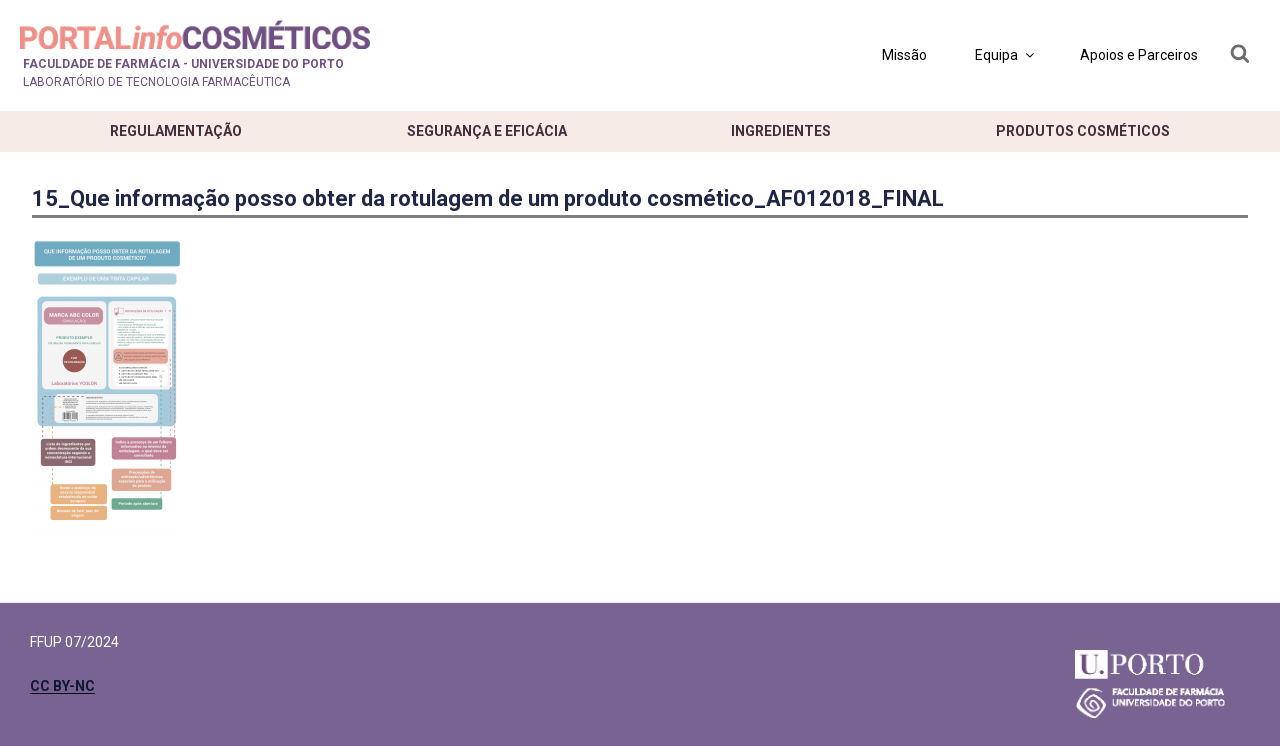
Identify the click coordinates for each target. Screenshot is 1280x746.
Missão (904, 55)
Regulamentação (176, 131)
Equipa (1006, 55)
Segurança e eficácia (487, 131)
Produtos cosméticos (1083, 131)
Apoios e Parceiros (1139, 55)
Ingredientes (781, 131)
